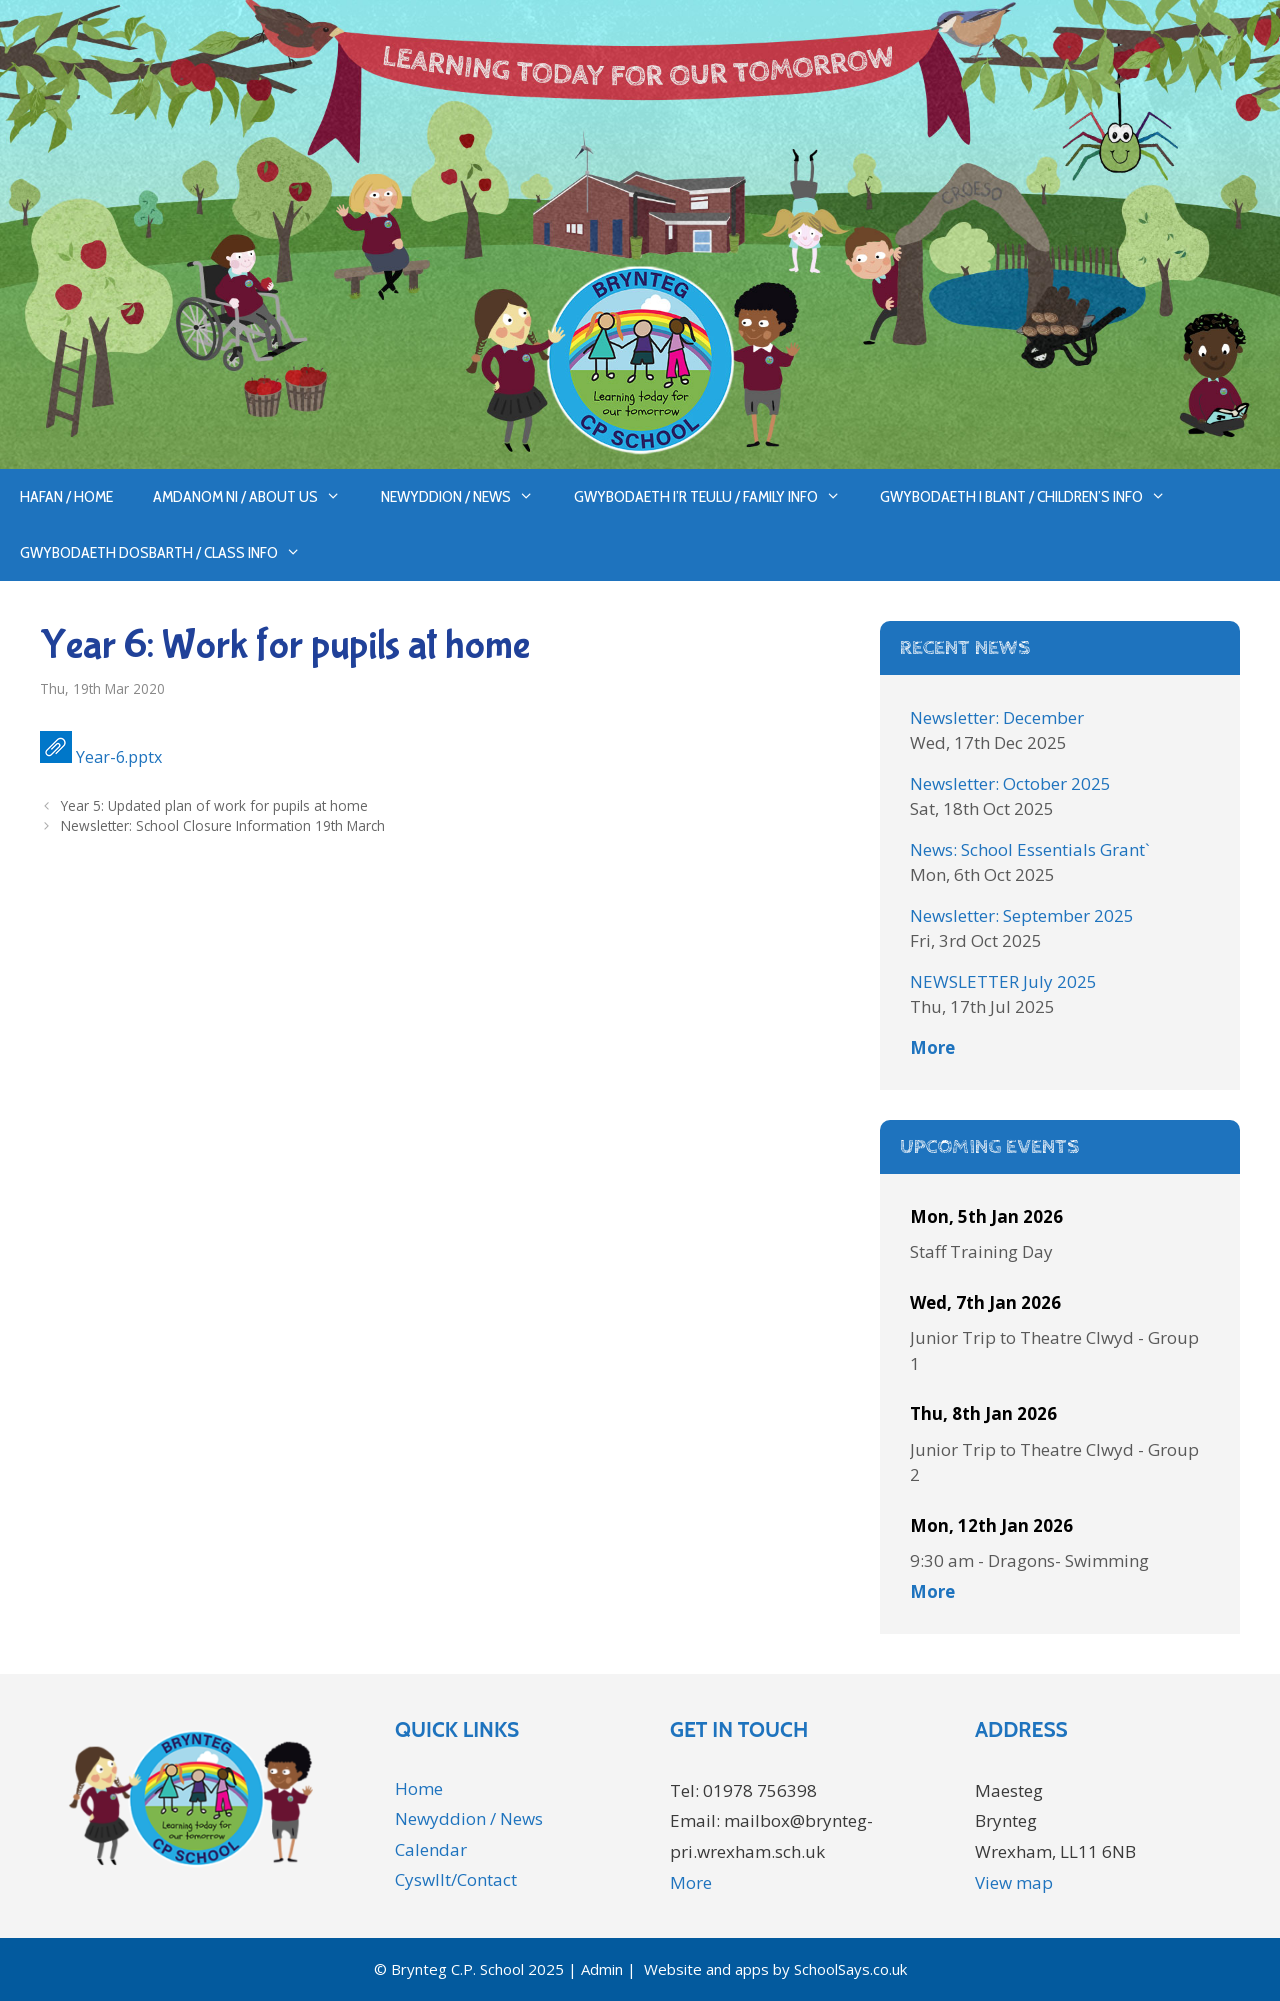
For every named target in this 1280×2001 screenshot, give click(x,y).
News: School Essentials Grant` (1030, 849)
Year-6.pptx (119, 757)
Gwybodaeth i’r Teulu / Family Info (717, 497)
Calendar (431, 1849)
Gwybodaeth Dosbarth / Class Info (170, 553)
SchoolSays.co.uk (850, 1969)
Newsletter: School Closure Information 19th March (223, 825)
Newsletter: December (997, 717)
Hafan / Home (66, 496)
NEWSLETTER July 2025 (1003, 981)
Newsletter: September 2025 (1022, 915)
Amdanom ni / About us (257, 497)
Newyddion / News (467, 497)
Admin (602, 1969)
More (932, 1047)
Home (419, 1788)
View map (1014, 1882)
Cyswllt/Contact (456, 1879)
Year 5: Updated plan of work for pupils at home (214, 805)
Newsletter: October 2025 (1010, 783)
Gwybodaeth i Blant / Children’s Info (1033, 497)
